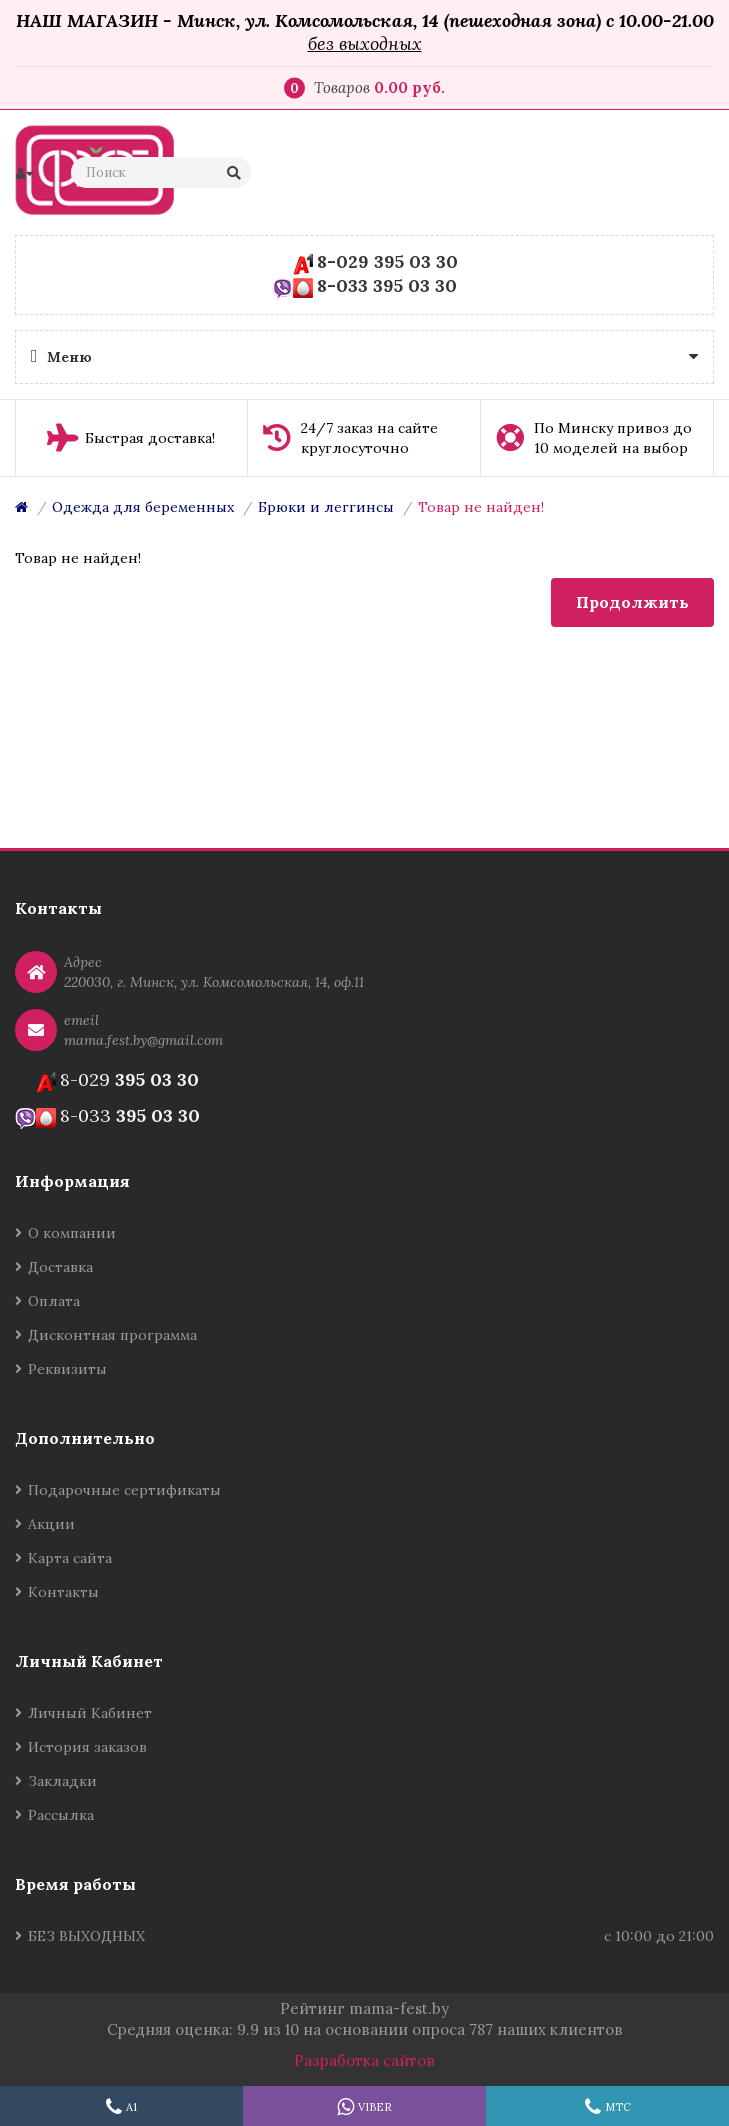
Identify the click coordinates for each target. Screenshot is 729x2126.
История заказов (87, 1747)
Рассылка (61, 1815)
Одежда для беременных (143, 507)
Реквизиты (67, 1369)
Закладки (62, 1781)
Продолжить (632, 602)
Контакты (63, 1592)
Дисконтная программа (112, 1335)
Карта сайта (70, 1558)
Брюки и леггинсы (326, 507)
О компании (72, 1233)
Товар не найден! (481, 507)
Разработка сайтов (364, 2060)
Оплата (54, 1301)
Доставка (60, 1267)
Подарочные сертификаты (124, 1490)
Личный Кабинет (90, 1713)
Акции (51, 1524)
